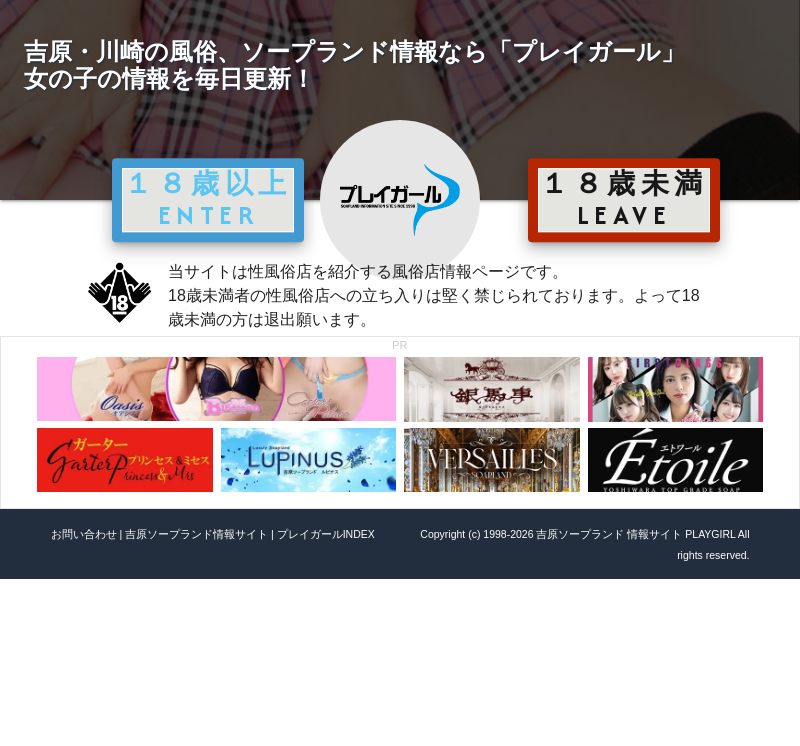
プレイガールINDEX (326, 534)
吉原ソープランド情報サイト (196, 534)
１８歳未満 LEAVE (624, 199)
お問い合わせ (84, 534)
